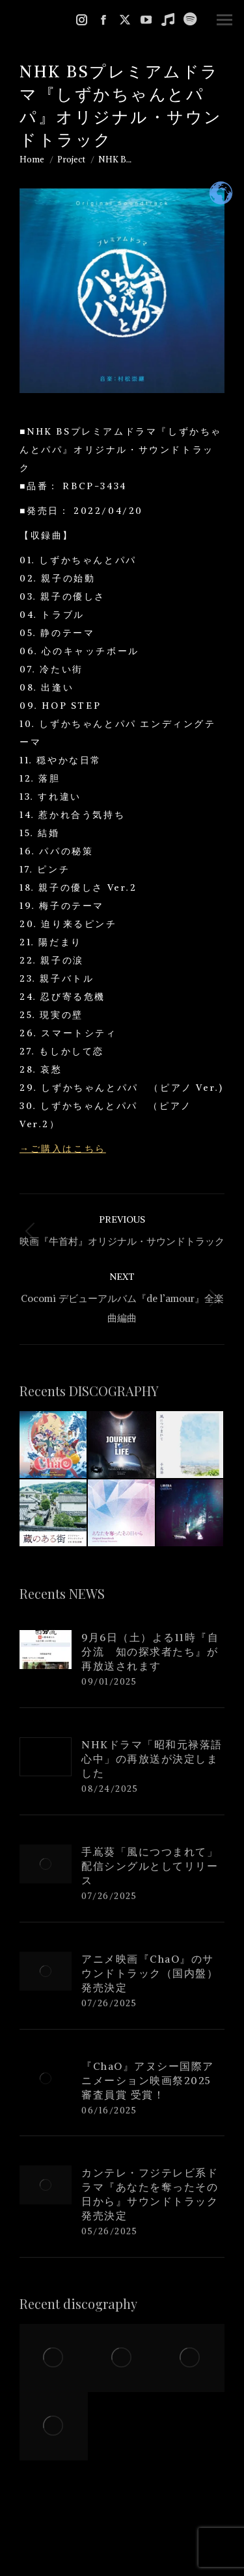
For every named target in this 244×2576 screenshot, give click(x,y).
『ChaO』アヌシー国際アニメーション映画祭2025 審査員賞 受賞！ (152, 2080)
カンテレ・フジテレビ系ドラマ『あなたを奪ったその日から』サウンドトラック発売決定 (149, 2194)
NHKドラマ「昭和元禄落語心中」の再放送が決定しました (152, 1758)
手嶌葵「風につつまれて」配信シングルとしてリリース (149, 1866)
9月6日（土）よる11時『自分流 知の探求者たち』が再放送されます (150, 1651)
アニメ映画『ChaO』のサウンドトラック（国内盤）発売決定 (149, 1973)
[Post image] (46, 1649)
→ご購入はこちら (63, 1148)
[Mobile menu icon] (224, 19)
